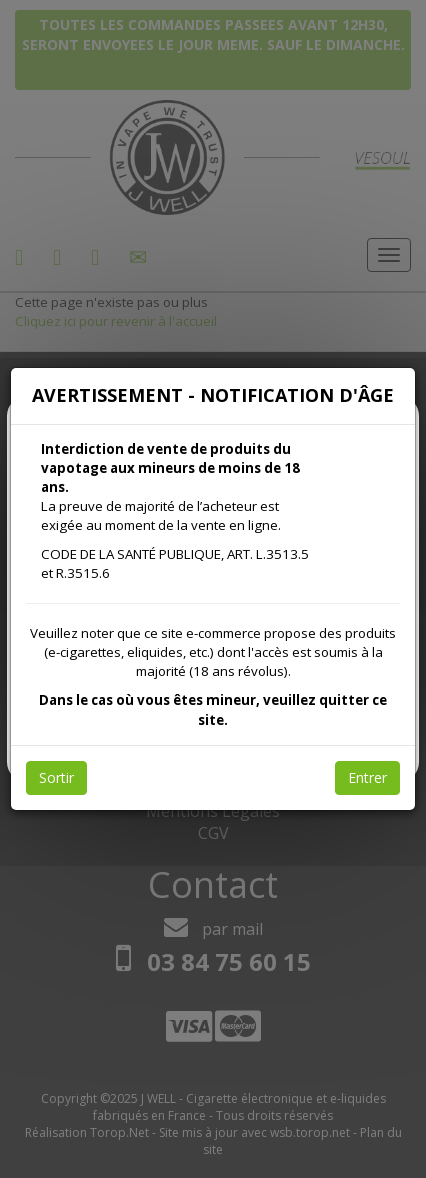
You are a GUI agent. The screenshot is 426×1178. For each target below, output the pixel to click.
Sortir (56, 777)
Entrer (367, 777)
